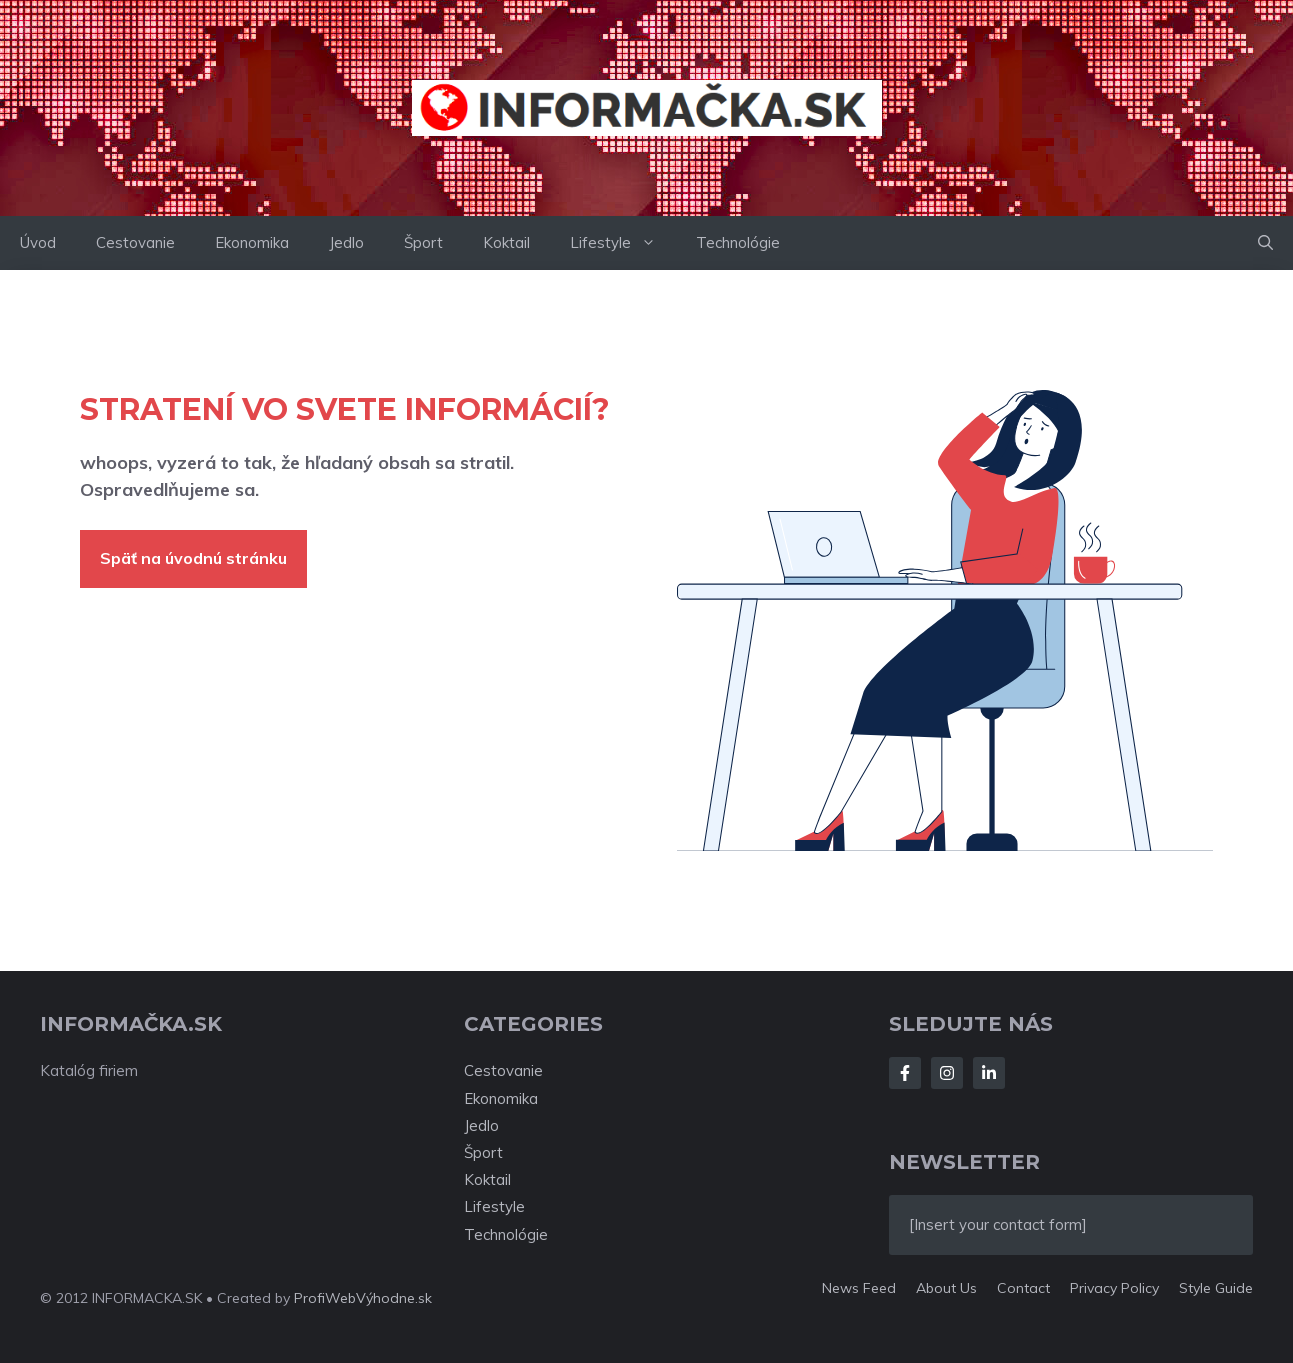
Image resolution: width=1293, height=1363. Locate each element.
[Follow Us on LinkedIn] (989, 1073)
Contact (1023, 1288)
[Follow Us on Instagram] (947, 1073)
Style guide (1216, 1288)
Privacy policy (1114, 1288)
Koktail (506, 242)
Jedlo (346, 242)
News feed (859, 1288)
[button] (1265, 243)
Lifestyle (623, 243)
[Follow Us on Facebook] (905, 1073)
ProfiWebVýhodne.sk (363, 1298)
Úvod (38, 242)
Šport (423, 242)
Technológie (738, 242)
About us (946, 1288)
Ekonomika (252, 242)
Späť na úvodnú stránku (193, 558)
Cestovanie (135, 242)
